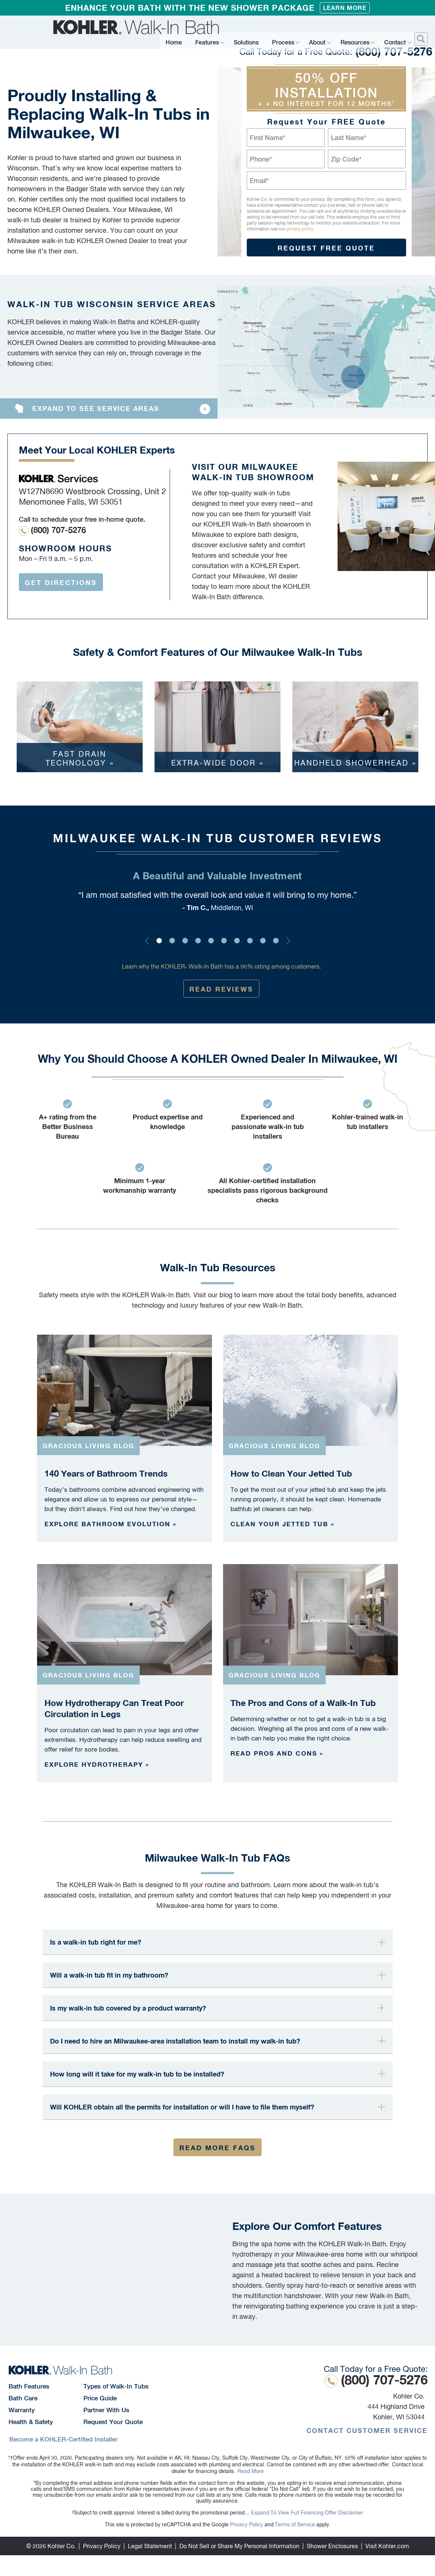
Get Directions (61, 582)
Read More (251, 2471)
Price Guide (100, 2398)
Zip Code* (346, 159)
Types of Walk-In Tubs (116, 2386)
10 (276, 940)
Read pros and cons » (276, 1753)
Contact (393, 40)
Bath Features (29, 2386)
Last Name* (348, 138)
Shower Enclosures (332, 2546)
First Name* (268, 138)
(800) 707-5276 (331, 25)
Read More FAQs (217, 2148)
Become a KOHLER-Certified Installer (63, 2439)
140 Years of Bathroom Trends (105, 1473)
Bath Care (23, 2398)
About (317, 40)
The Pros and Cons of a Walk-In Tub (303, 1703)
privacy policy (299, 229)
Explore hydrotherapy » (96, 1764)
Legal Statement (150, 2546)
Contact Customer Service (367, 2430)
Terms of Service (295, 2524)
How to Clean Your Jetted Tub (291, 1473)
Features (213, 40)
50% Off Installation (326, 88)
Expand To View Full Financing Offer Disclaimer (307, 2513)
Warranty (22, 2410)
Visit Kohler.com (387, 2546)
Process (284, 40)
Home (184, 40)
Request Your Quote (113, 2422)
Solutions (252, 40)
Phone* (261, 159)
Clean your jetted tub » (282, 1524)
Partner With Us (106, 2410)
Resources (354, 40)
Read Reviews (221, 989)
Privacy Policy (246, 2524)
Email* (259, 181)
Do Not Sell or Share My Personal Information (239, 2546)
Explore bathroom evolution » (110, 1524)
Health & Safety (31, 2422)
